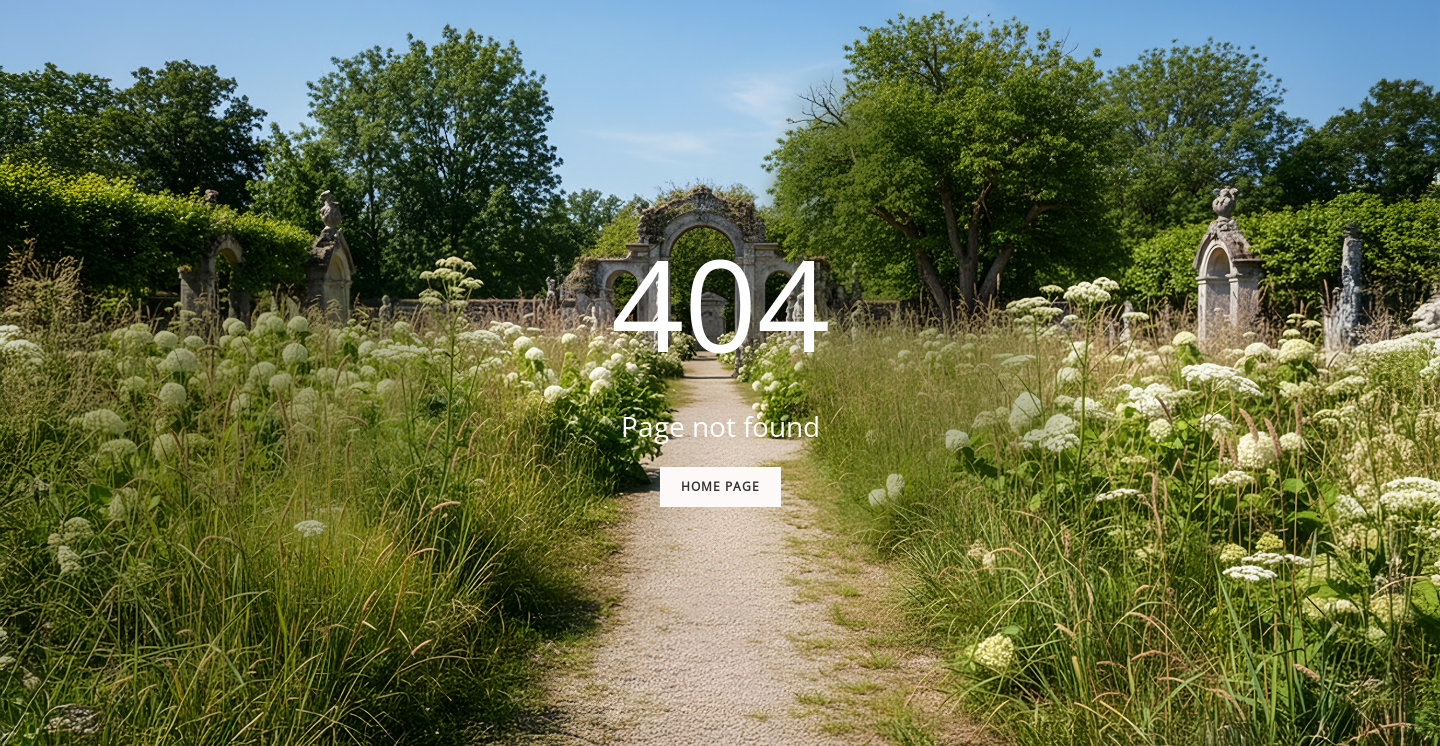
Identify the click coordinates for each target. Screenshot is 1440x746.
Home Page (720, 486)
